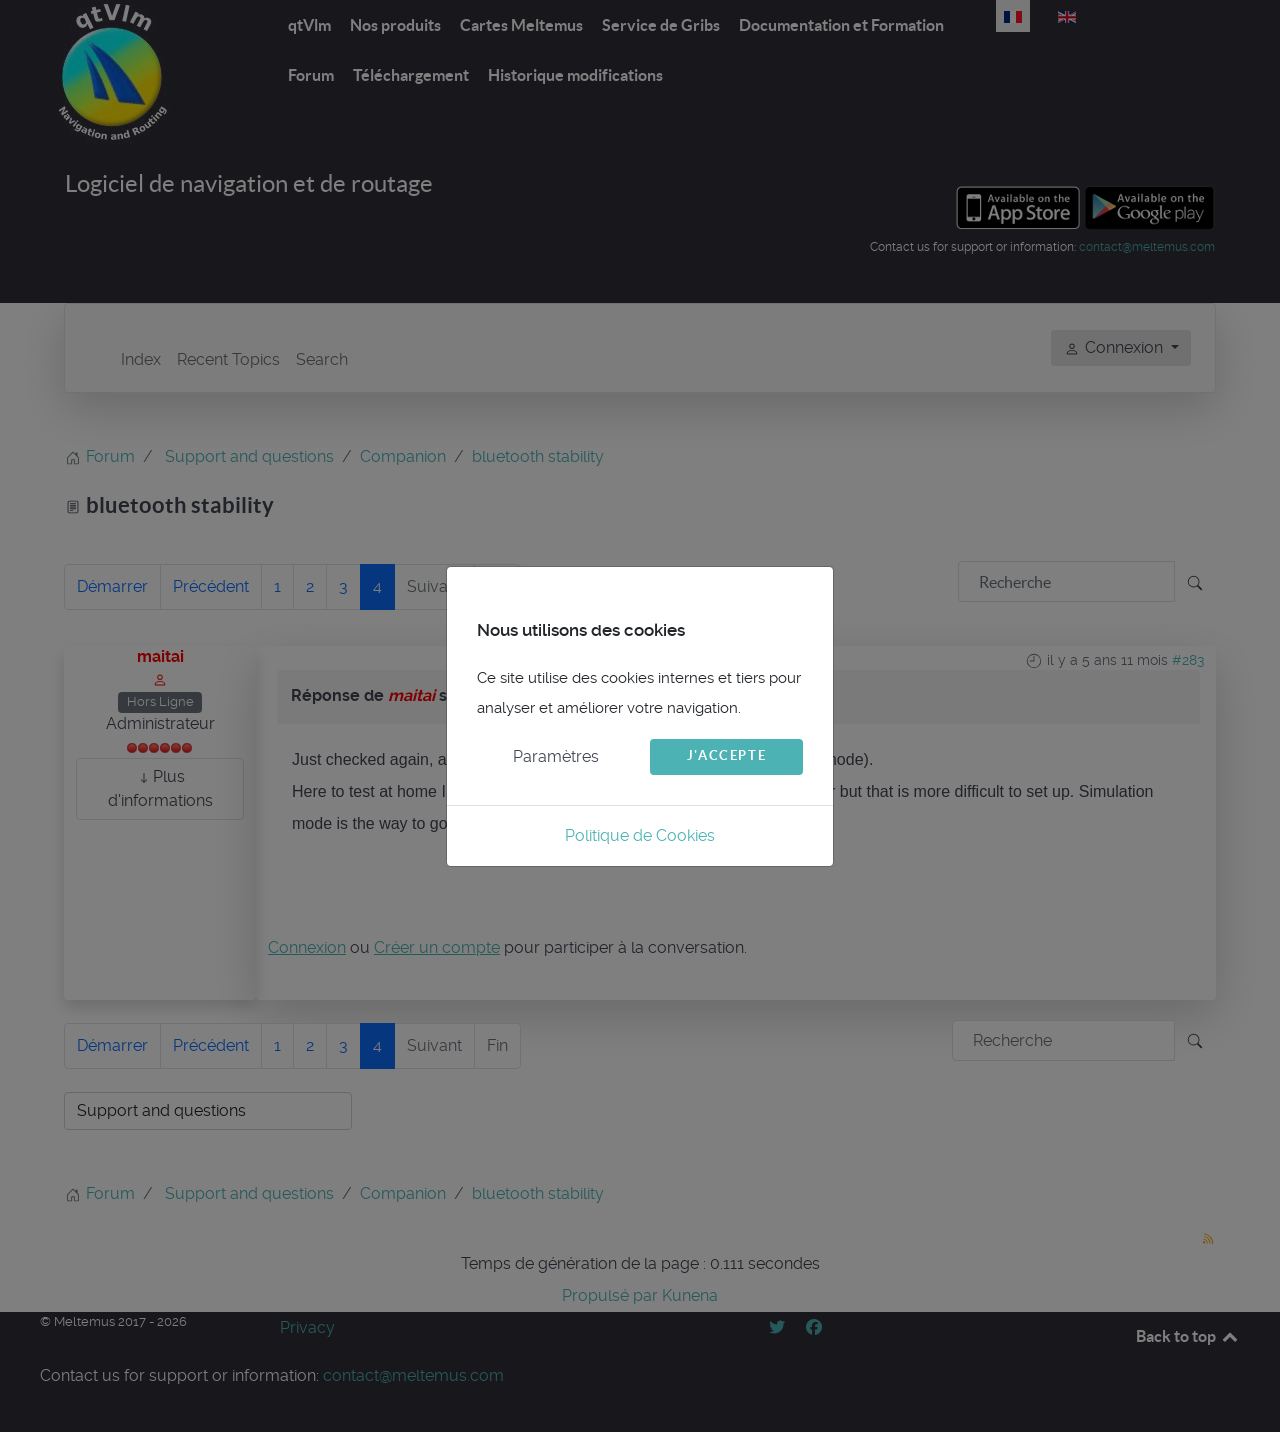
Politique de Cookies (640, 835)
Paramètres (556, 756)
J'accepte (726, 755)
